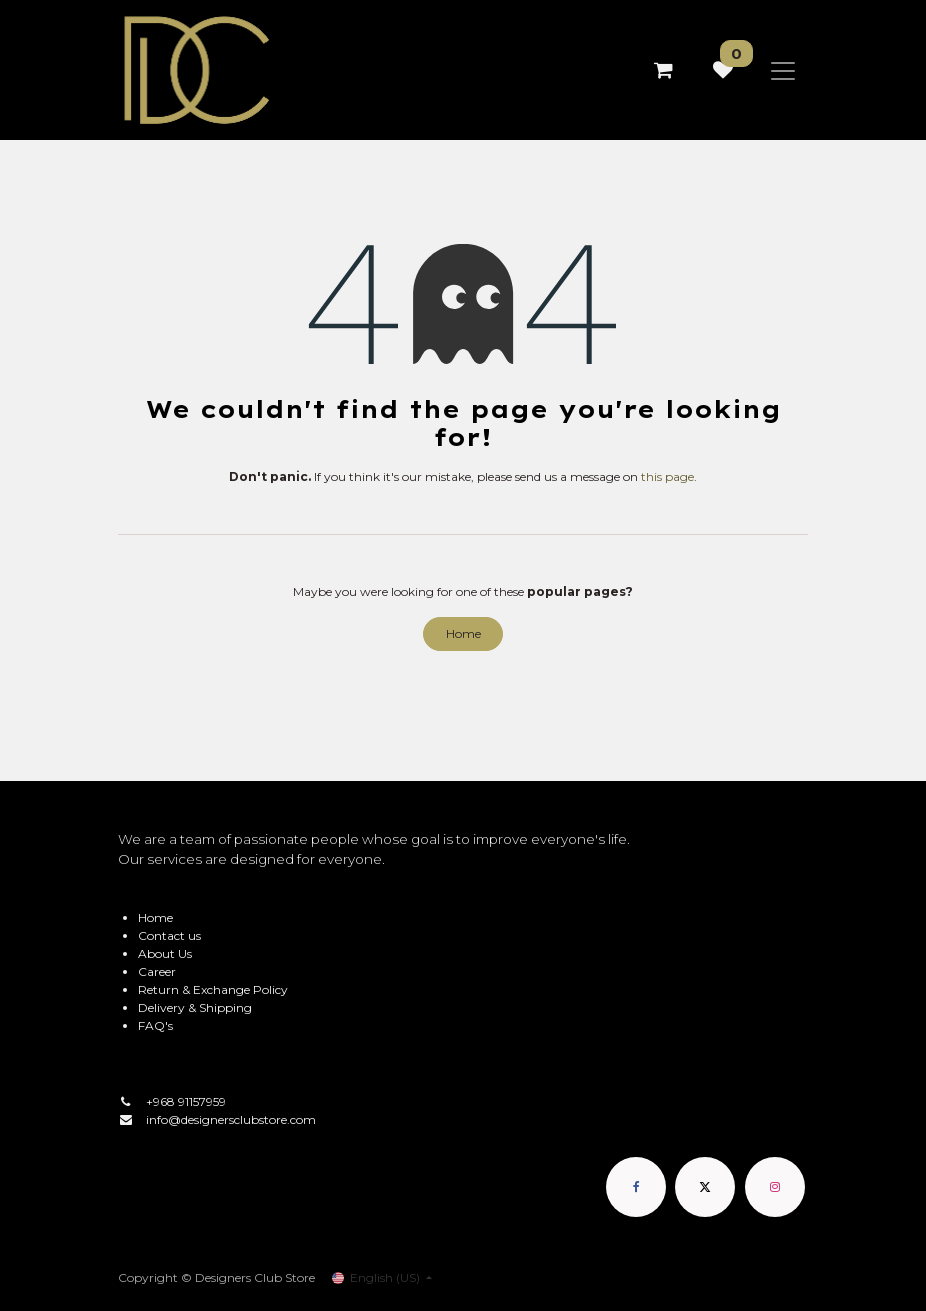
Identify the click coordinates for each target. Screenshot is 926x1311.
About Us (165, 953)
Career (157, 971)
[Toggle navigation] (783, 70)
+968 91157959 (186, 1101)
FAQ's (155, 1025)
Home (463, 633)
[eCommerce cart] (663, 70)
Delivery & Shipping (195, 1007)
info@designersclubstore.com (231, 1119)
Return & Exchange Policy (213, 989)
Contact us (169, 935)
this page (667, 476)
